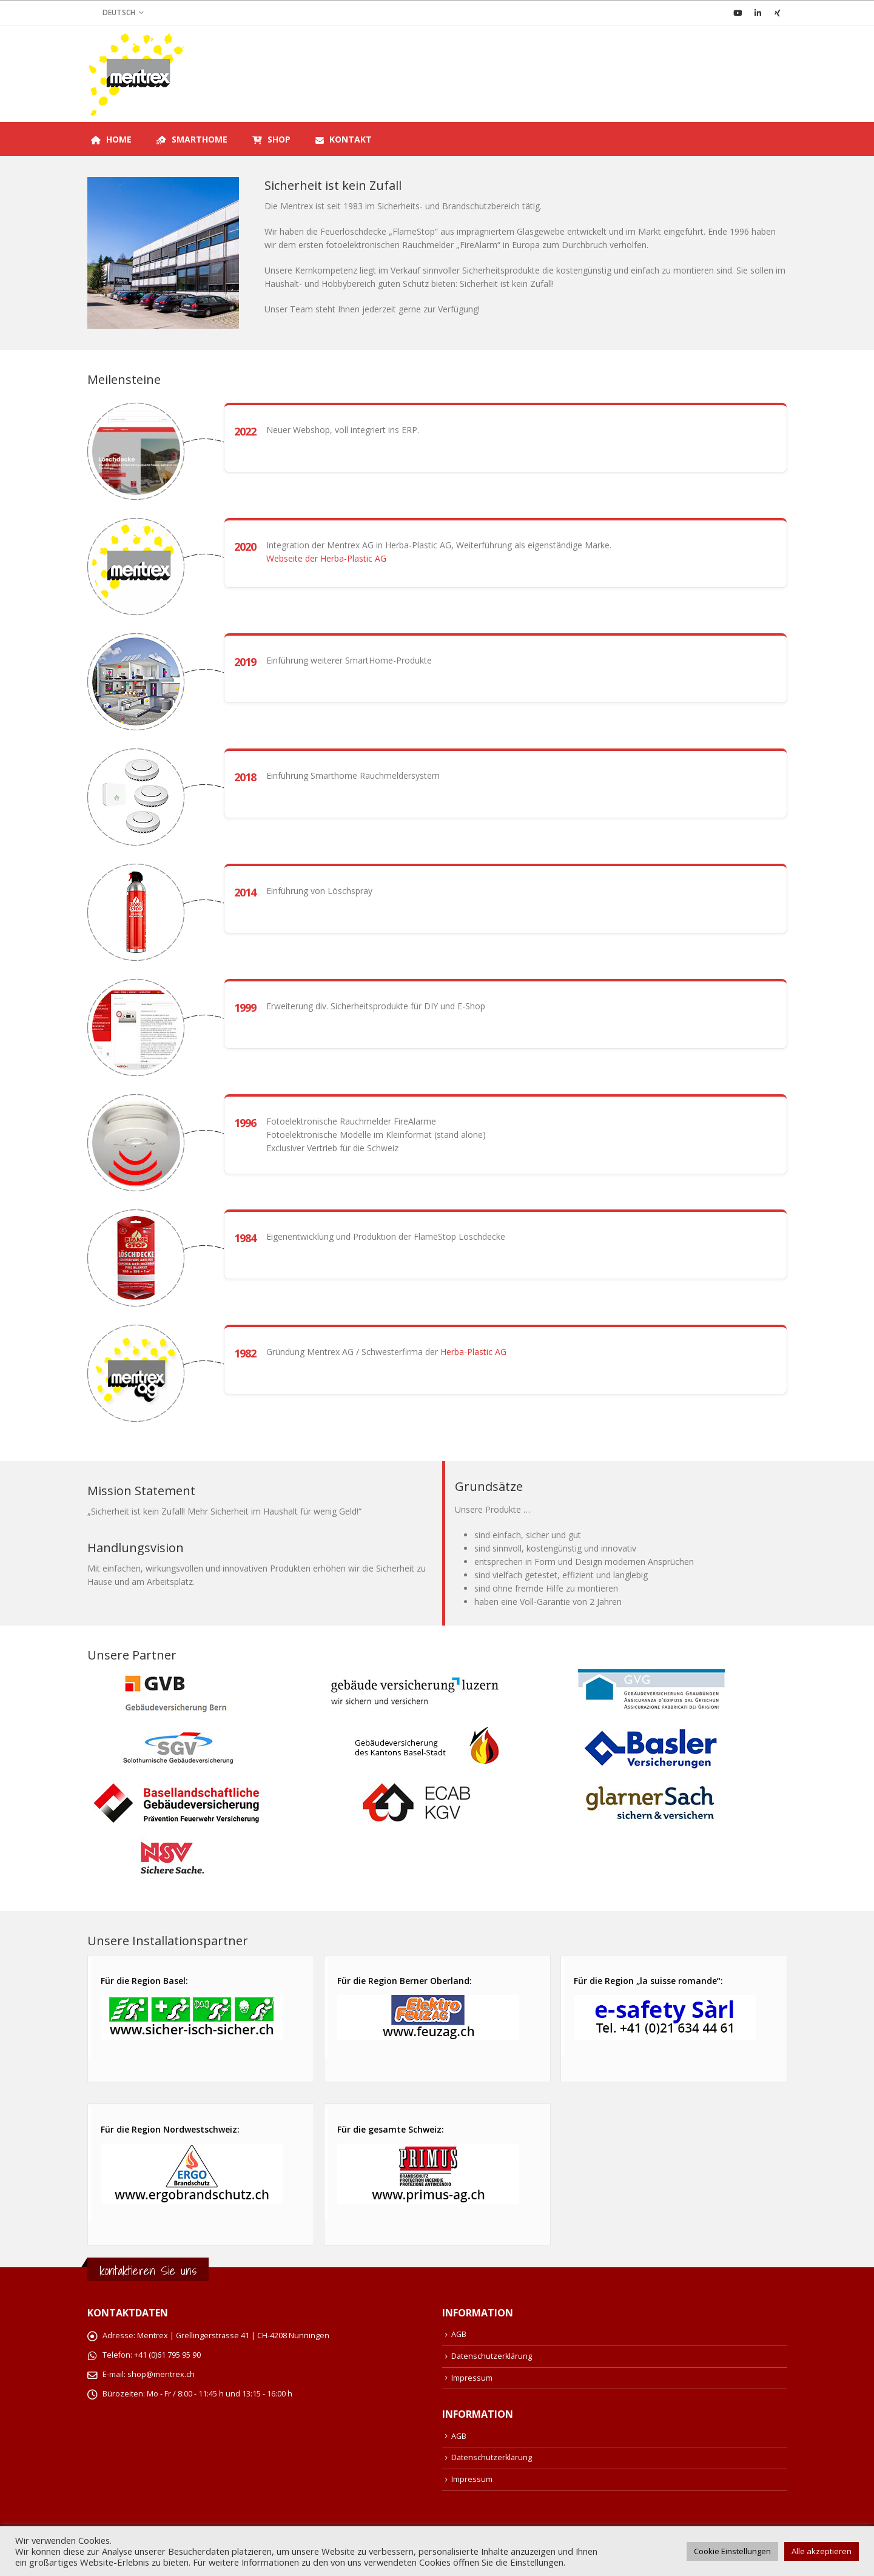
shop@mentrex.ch (161, 2374)
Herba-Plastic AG (473, 1351)
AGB (458, 2334)
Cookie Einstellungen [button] (732, 2551)
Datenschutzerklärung (491, 2356)
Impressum (471, 2378)
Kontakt (343, 139)
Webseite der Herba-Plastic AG (326, 558)
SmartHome (191, 139)
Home (111, 139)
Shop (271, 139)
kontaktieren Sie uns (148, 2271)
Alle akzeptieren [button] (822, 2551)
